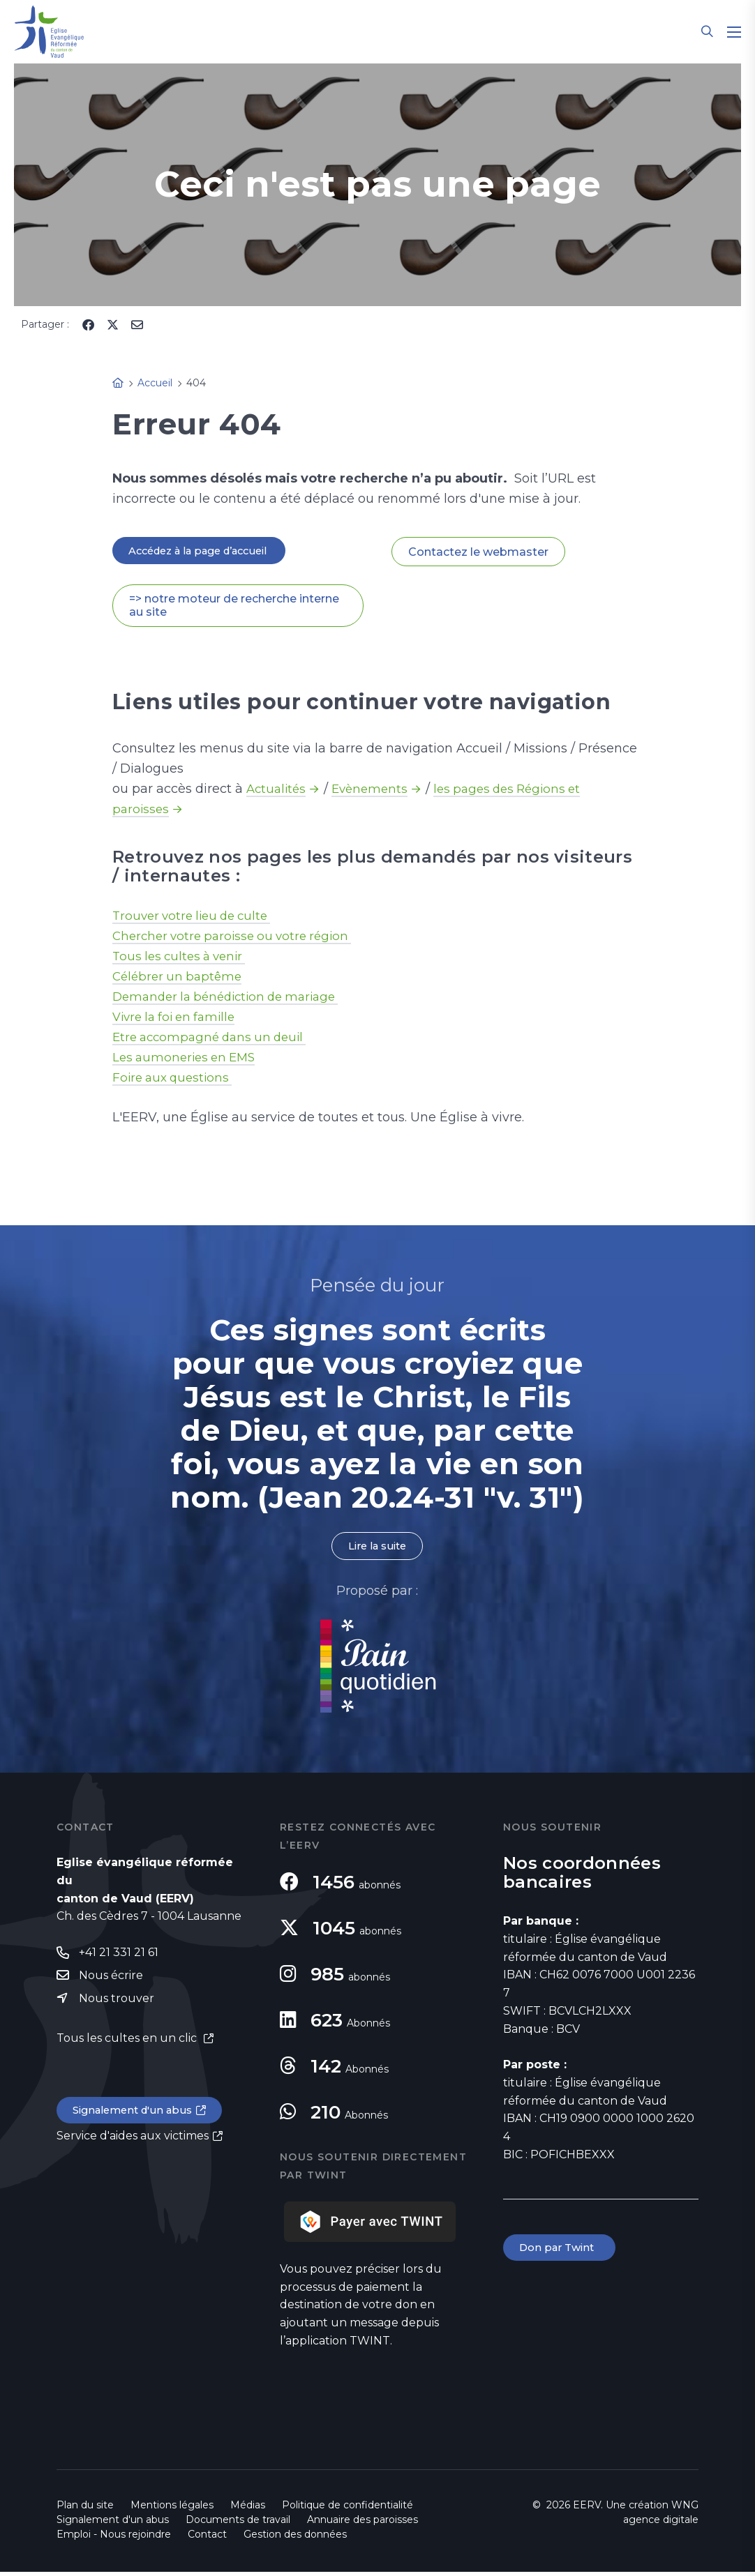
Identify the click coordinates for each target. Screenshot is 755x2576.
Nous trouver (116, 2004)
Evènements (374, 790)
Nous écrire (111, 1980)
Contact (207, 2538)
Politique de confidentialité (347, 2509)
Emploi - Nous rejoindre (114, 2538)
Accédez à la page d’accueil (207, 551)
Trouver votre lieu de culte (196, 917)
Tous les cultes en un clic (128, 2045)
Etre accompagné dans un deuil (214, 1039)
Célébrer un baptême (180, 978)
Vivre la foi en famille (178, 1018)
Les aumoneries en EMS (187, 1059)
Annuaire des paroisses (362, 2523)
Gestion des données (295, 2538)
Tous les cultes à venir (183, 958)
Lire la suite (377, 1549)
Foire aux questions (175, 1079)
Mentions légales (172, 2509)
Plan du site (85, 2509)
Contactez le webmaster (478, 552)
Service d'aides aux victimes (133, 2144)
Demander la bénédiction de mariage (233, 998)
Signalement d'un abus (137, 2118)
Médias (247, 2509)
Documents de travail (238, 2523)
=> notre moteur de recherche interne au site (234, 607)
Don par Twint (561, 2252)
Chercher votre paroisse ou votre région (238, 938)
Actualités (277, 790)
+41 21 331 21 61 (118, 1957)
